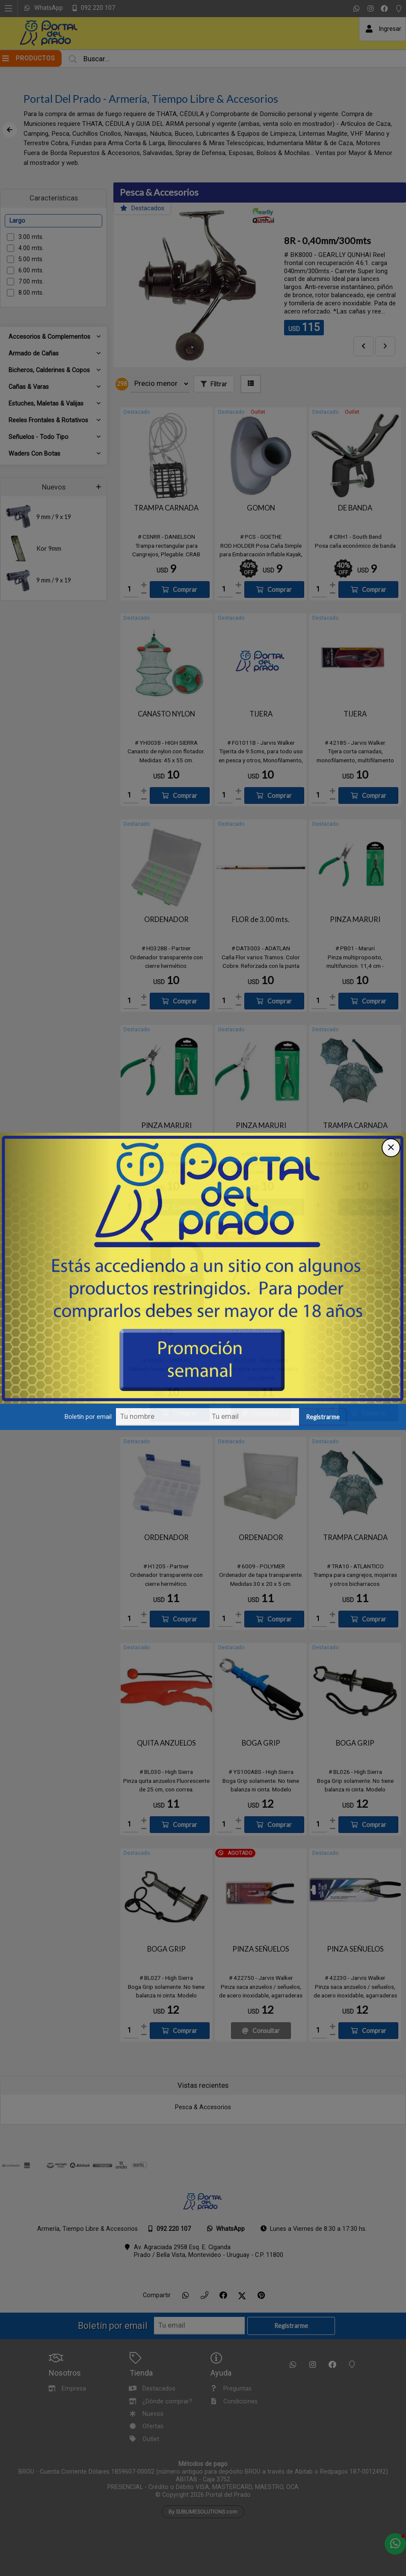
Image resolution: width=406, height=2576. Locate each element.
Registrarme (323, 1422)
